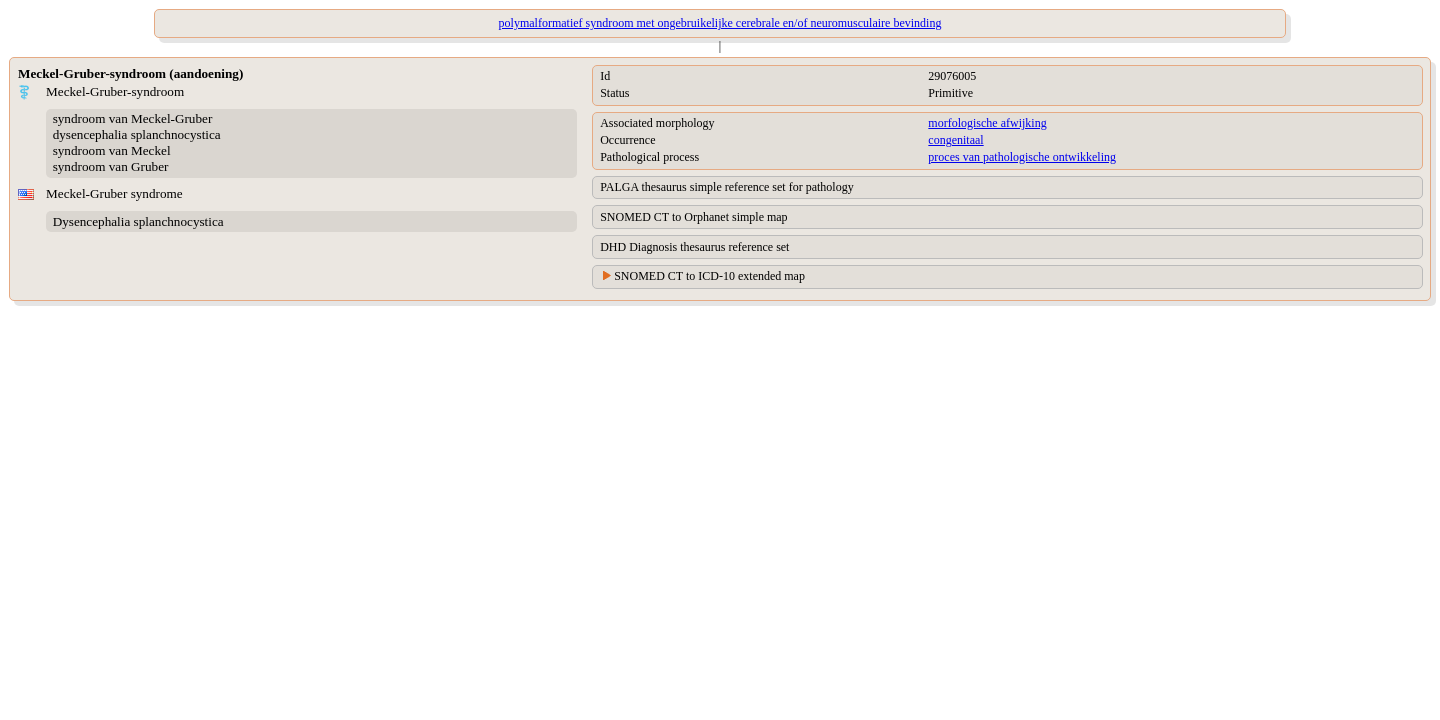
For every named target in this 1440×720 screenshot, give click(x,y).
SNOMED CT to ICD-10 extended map (709, 276)
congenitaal (955, 140)
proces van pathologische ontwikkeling (1022, 157)
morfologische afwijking (987, 123)
